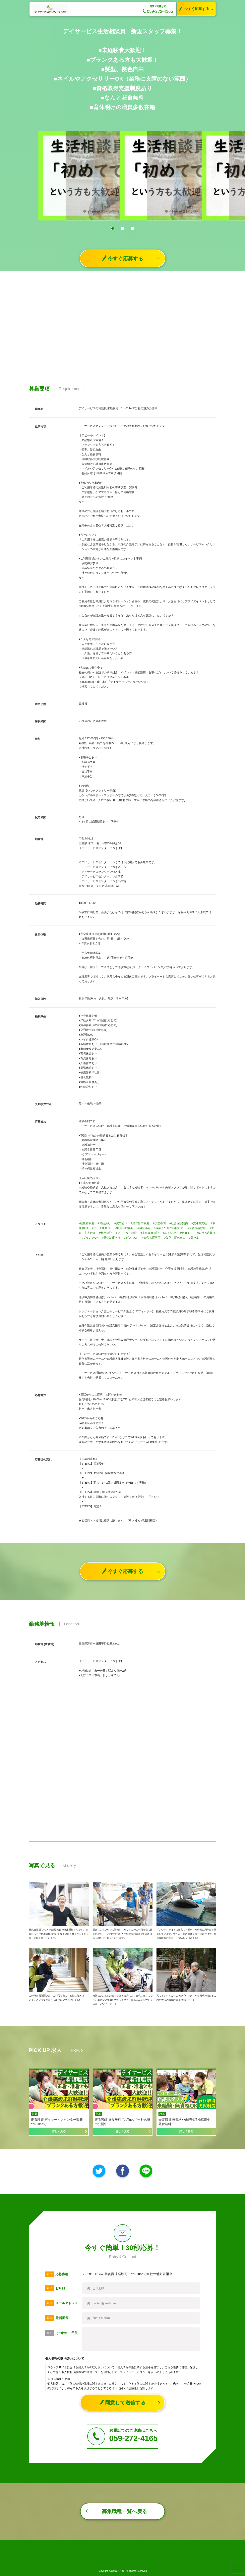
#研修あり (186, 1232)
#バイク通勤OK (102, 1228)
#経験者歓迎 (86, 1223)
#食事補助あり (124, 1228)
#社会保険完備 (178, 1223)
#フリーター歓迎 (126, 1232)
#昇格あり (195, 1237)
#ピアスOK (131, 1237)
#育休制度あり (111, 1237)
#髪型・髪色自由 (174, 1237)
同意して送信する (122, 2402)
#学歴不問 (159, 1223)
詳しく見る (59, 2131)
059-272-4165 (158, 11)
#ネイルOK (169, 1232)
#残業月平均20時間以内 (169, 1228)
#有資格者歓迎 (196, 1228)
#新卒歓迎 (105, 1232)
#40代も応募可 (151, 1237)
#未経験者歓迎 (150, 1232)
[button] (192, 179)
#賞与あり (120, 1223)
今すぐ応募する (193, 9)
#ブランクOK (90, 1237)
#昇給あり (104, 1223)
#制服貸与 (143, 1228)
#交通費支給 (199, 1223)
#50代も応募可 (206, 1232)
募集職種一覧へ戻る (124, 2511)
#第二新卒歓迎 (140, 1223)
